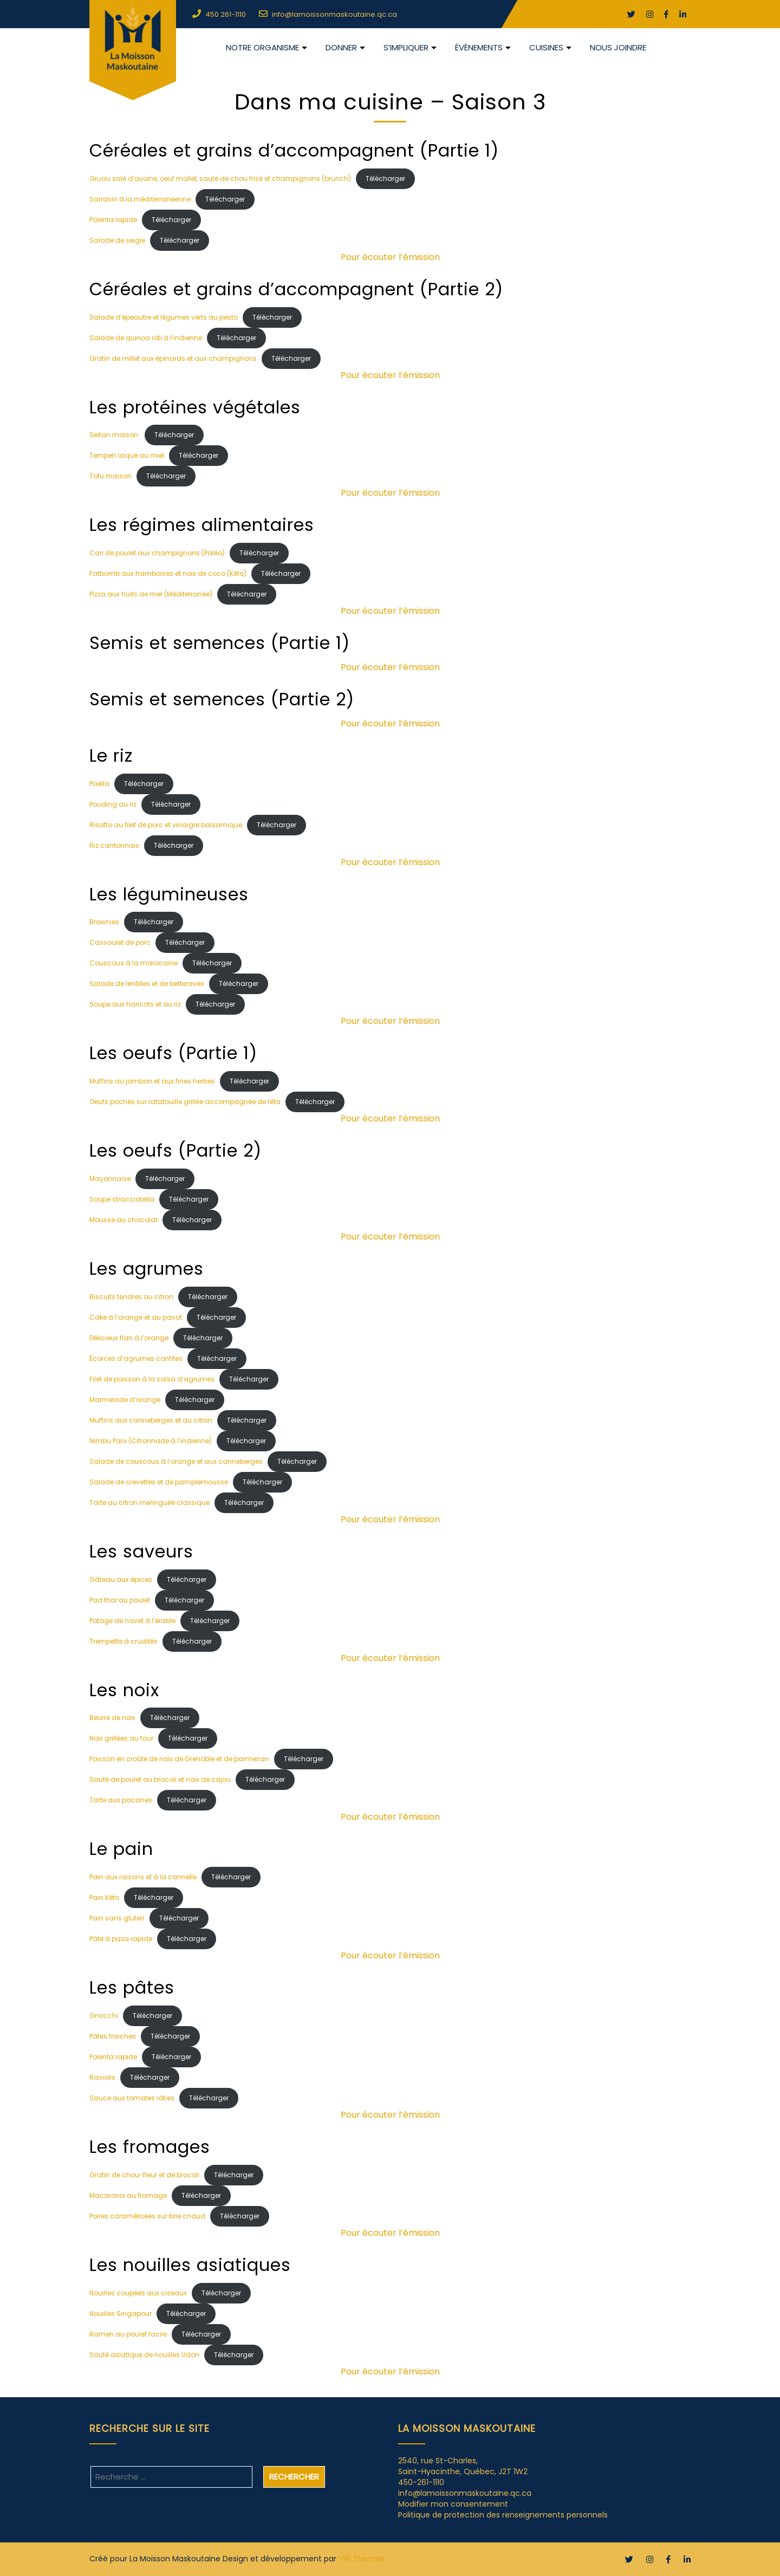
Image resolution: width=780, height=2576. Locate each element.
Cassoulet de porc (120, 942)
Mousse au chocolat (123, 1219)
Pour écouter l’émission (390, 257)
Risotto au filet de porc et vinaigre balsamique (165, 824)
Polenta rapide (113, 219)
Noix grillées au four (121, 1738)
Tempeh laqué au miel (126, 455)
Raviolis (102, 2077)
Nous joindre (618, 47)
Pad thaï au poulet (119, 1600)
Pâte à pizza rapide (120, 1938)
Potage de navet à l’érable (132, 1620)
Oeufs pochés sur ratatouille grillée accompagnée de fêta (185, 1101)
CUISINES (546, 47)
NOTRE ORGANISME (262, 47)
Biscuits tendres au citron (131, 1296)
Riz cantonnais (114, 845)
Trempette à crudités (123, 1641)
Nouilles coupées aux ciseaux (138, 2293)
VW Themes (362, 2558)
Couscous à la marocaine (133, 963)
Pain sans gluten (117, 1918)
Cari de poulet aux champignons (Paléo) (157, 552)
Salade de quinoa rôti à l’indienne (145, 337)
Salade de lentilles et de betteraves (146, 983)
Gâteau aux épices (120, 1579)
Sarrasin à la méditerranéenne (140, 199)
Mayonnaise (110, 1178)
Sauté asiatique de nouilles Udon (144, 2354)
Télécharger (385, 178)
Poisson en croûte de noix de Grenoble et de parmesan (179, 1758)
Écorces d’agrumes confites (136, 1358)
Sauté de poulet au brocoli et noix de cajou (160, 1779)
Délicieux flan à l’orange (128, 1337)
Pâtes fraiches (112, 2036)
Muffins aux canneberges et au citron (150, 1420)
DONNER (341, 47)
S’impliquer (406, 47)
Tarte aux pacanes (120, 1800)
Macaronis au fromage (128, 2195)
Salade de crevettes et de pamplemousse (158, 1482)
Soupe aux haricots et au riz (135, 1004)
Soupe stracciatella (121, 1199)
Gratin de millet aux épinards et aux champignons (173, 358)
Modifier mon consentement (453, 2504)
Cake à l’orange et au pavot (135, 1317)
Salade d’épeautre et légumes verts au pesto (163, 317)
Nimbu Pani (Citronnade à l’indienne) (150, 1440)
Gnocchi (103, 2015)
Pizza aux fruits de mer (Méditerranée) (150, 594)
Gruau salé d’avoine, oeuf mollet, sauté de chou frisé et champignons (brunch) (220, 178)
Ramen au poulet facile (128, 2334)
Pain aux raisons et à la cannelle (143, 1876)
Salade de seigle (117, 240)
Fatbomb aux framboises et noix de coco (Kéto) (167, 573)
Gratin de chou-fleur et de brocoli (144, 2174)
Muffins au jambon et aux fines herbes (152, 1081)
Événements (479, 47)
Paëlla (99, 783)
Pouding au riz (112, 804)
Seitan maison (114, 434)
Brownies (104, 921)
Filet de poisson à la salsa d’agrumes (151, 1379)
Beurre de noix (112, 1717)
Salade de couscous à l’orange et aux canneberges (176, 1461)
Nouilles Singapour (120, 2313)
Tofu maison (110, 476)
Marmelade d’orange (124, 1399)
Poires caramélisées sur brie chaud (147, 2216)
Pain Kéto (104, 1897)
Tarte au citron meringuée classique (149, 1502)
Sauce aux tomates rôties (131, 2098)
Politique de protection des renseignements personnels (503, 2514)
